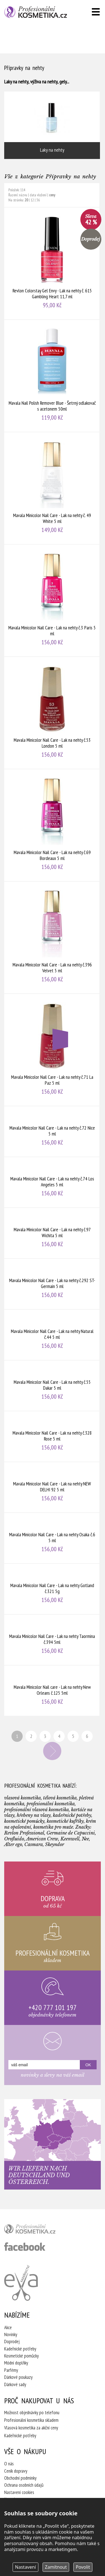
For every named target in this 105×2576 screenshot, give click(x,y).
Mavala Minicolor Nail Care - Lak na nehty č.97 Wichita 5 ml (52, 1233)
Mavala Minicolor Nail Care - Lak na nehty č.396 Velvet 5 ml (52, 937)
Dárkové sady (15, 2384)
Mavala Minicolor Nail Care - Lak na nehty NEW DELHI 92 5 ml (52, 1487)
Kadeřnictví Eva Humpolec (21, 2283)
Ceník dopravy (15, 2471)
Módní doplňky (16, 2363)
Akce (8, 2327)
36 (38, 199)
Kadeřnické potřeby (20, 2349)
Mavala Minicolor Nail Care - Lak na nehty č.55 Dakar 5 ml (52, 1385)
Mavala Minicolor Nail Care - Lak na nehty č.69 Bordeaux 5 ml (52, 825)
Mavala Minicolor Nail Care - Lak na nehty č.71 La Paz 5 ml (52, 1050)
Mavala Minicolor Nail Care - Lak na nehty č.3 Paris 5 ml (52, 600)
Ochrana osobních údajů (23, 2485)
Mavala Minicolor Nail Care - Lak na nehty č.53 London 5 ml (52, 713)
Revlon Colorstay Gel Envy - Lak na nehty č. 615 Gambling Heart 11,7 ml (52, 263)
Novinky (10, 2334)
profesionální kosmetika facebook (24, 2246)
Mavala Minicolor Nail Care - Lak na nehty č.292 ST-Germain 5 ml (52, 1284)
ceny (52, 194)
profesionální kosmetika (39, 2230)
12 (32, 199)
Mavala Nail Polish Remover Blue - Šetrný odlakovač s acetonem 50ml (52, 376)
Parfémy (11, 2370)
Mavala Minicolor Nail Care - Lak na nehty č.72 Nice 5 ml (52, 1131)
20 (26, 199)
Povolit (83, 2567)
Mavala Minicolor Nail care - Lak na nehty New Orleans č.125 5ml (52, 1690)
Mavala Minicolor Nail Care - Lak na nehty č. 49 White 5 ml (52, 488)
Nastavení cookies (19, 2492)
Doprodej (12, 2341)
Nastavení (25, 2567)
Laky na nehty (52, 125)
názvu (23, 194)
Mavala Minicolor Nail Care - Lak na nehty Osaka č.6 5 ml (52, 1538)
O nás (9, 2464)
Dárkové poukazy (18, 2377)
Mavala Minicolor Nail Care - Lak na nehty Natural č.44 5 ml (52, 1335)
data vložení (38, 194)
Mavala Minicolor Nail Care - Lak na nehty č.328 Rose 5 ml (52, 1436)
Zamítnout (56, 2567)
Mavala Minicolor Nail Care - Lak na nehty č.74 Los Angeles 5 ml (52, 1182)
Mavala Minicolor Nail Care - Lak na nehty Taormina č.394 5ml (52, 1640)
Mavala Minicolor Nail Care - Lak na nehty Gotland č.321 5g (52, 1589)
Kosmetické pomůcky (21, 2356)
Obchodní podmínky (20, 2478)
